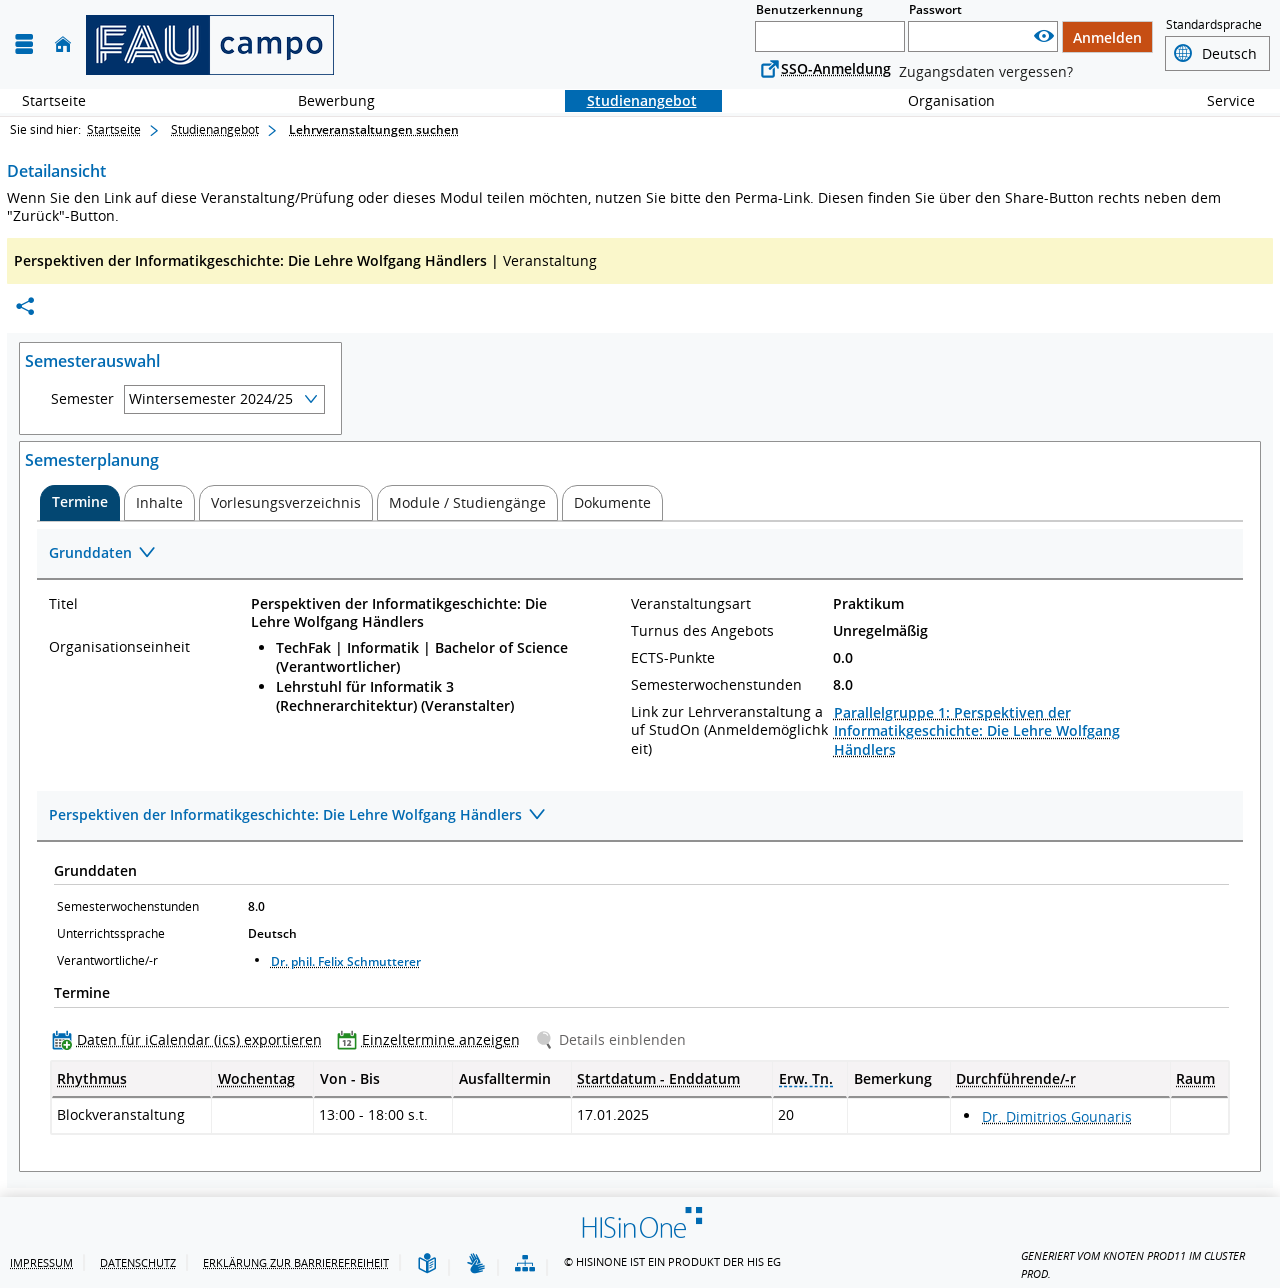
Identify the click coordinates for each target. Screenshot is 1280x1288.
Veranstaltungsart (691, 604)
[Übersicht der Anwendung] (525, 1264)
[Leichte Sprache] (427, 1264)
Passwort (935, 9)
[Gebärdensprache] (476, 1264)
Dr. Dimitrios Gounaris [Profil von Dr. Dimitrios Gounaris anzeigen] (1057, 1116)
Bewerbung (325, 100)
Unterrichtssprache (111, 933)
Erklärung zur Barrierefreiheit (296, 1262)
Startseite (54, 100)
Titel (63, 604)
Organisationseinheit (119, 647)
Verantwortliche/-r (107, 960)
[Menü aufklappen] (24, 44)
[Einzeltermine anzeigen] (433, 1039)
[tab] (80, 503)
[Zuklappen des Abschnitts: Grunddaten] (640, 554)
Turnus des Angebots (702, 631)
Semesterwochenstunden (716, 685)
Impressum (41, 1262)
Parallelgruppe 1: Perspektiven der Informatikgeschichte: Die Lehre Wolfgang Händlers (977, 730)
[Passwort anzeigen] (1044, 36)
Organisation (940, 100)
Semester (82, 399)
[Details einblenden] (614, 1039)
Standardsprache (1214, 24)
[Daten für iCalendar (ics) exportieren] (191, 1039)
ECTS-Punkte (673, 658)
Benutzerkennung (809, 9)
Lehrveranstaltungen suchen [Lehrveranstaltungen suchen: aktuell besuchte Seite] (374, 129)
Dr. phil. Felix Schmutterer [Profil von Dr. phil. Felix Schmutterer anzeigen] (346, 961)
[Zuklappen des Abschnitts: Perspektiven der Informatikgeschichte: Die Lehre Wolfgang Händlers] (640, 816)
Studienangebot (631, 100)
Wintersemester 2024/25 (211, 398)
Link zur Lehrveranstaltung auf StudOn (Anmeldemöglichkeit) (729, 730)
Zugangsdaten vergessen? (986, 71)
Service (1220, 100)
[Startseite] (63, 44)
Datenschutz (138, 1262)
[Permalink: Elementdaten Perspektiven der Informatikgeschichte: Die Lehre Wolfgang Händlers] (25, 306)
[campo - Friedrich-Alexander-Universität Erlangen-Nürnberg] (210, 45)
